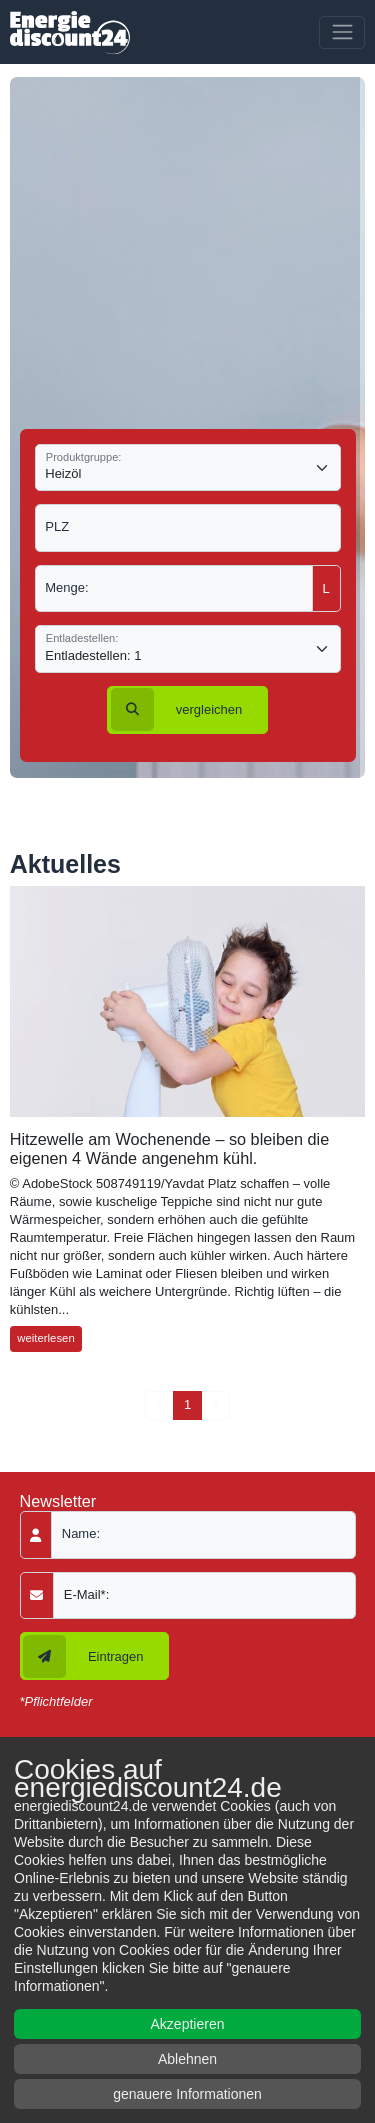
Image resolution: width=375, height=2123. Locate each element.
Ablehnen (187, 2059)
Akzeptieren (188, 2024)
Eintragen (83, 1656)
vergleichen (177, 709)
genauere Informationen (187, 2094)
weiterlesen (45, 1338)
